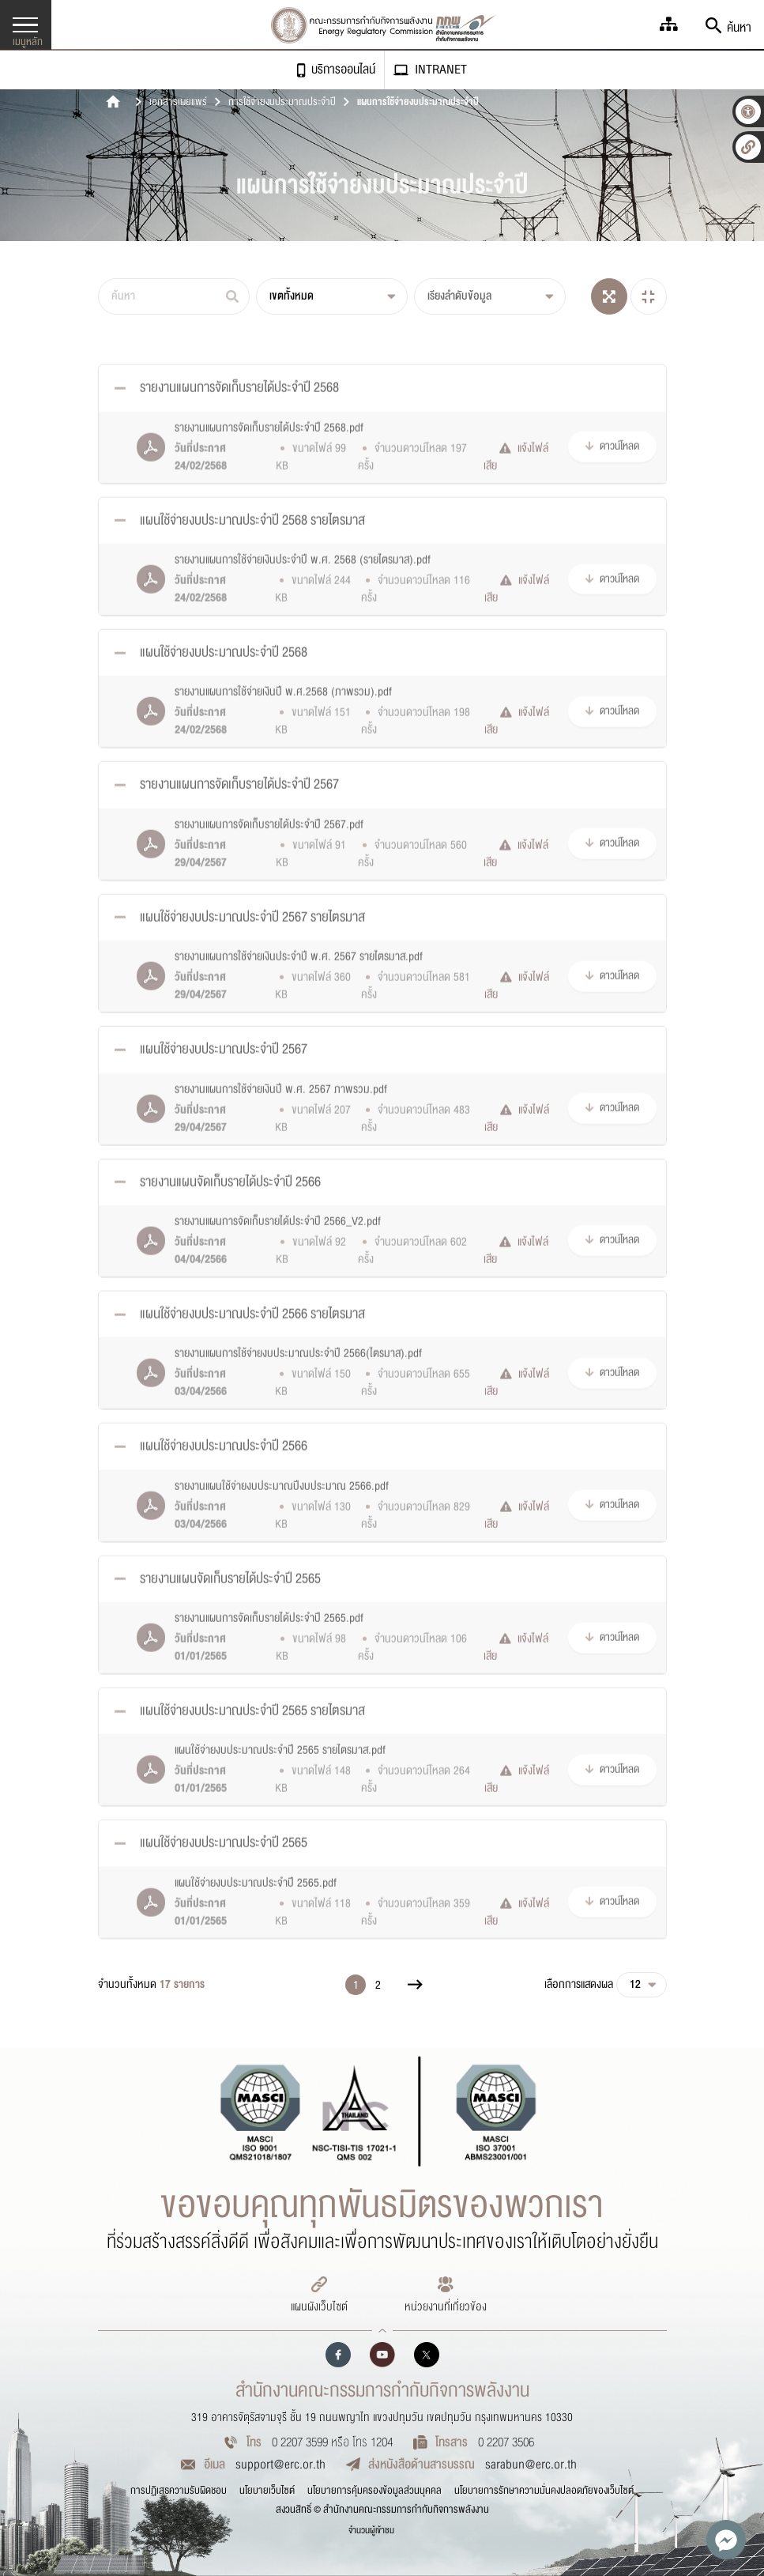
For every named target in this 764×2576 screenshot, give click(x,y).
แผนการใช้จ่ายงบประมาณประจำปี (418, 103)
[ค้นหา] (174, 296)
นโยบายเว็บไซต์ (267, 2490)
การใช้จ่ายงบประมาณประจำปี (282, 103)
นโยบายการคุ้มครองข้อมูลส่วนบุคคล (374, 2490)
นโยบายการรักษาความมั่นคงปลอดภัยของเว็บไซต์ (544, 2490)
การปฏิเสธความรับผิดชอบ (178, 2490)
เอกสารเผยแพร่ (178, 103)
